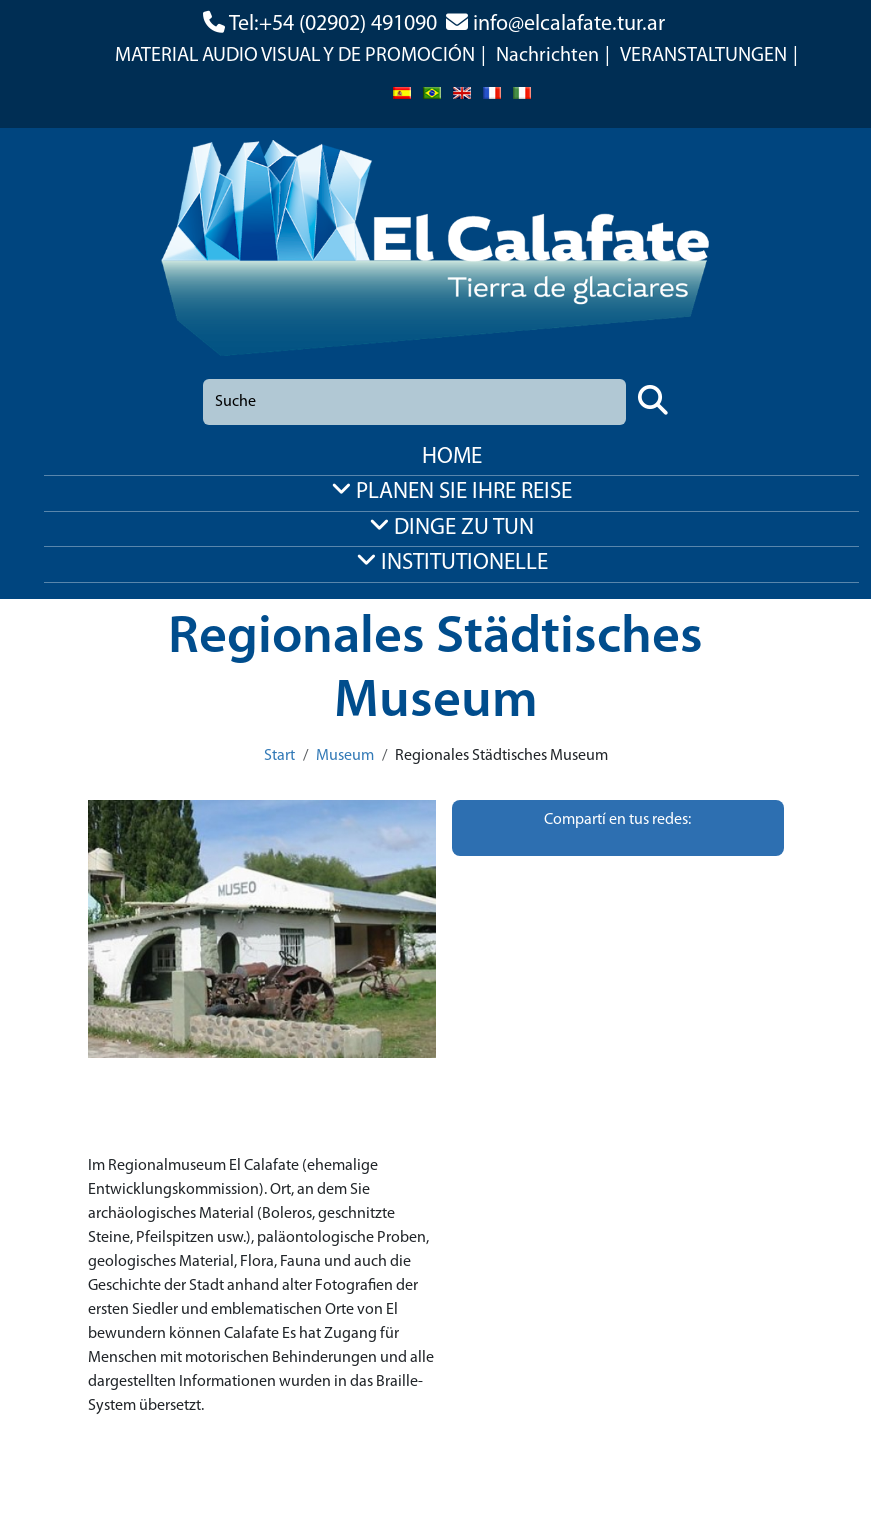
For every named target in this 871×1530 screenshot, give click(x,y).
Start (279, 756)
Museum (345, 756)
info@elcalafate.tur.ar (569, 24)
